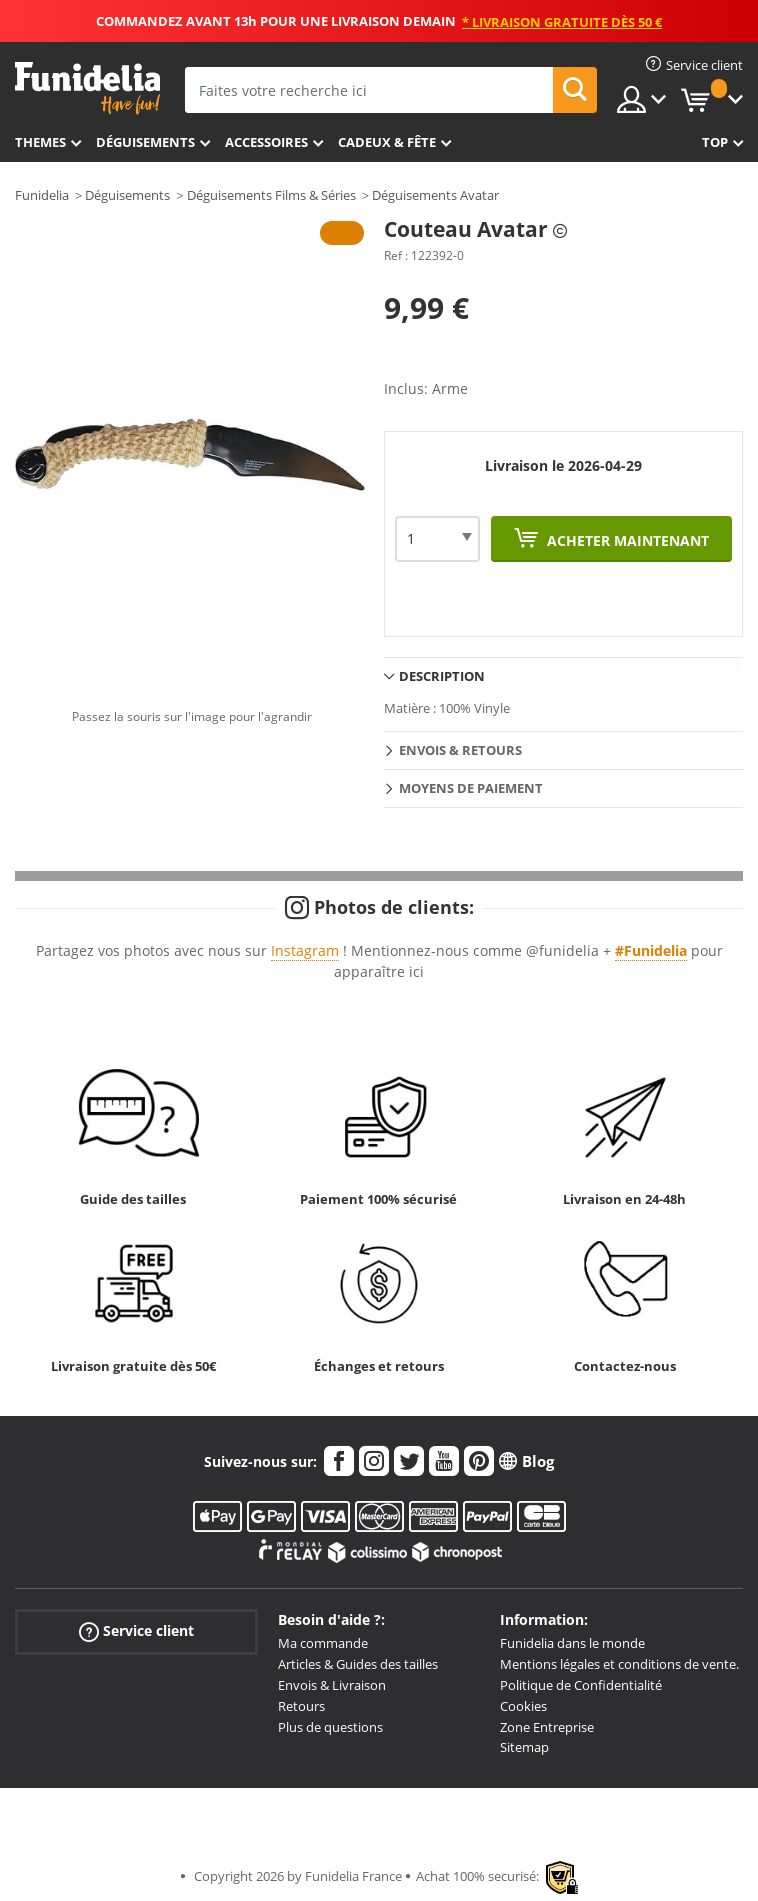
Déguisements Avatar (435, 195)
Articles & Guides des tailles (358, 1664)
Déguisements (145, 142)
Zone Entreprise (547, 1727)
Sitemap (524, 1747)
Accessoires (266, 142)
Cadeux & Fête (387, 142)
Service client (136, 1631)
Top (715, 142)
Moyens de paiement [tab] (471, 788)
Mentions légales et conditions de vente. (619, 1664)
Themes (40, 142)
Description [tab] (442, 676)
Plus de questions (330, 1727)
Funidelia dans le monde (572, 1643)
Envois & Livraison (332, 1685)
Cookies (523, 1706)
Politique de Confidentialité (581, 1685)
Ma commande (323, 1643)
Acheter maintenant (626, 540)
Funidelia (42, 195)
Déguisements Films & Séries (271, 195)
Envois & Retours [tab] (460, 750)
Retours (301, 1706)
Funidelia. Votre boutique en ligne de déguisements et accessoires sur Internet (87, 88)
